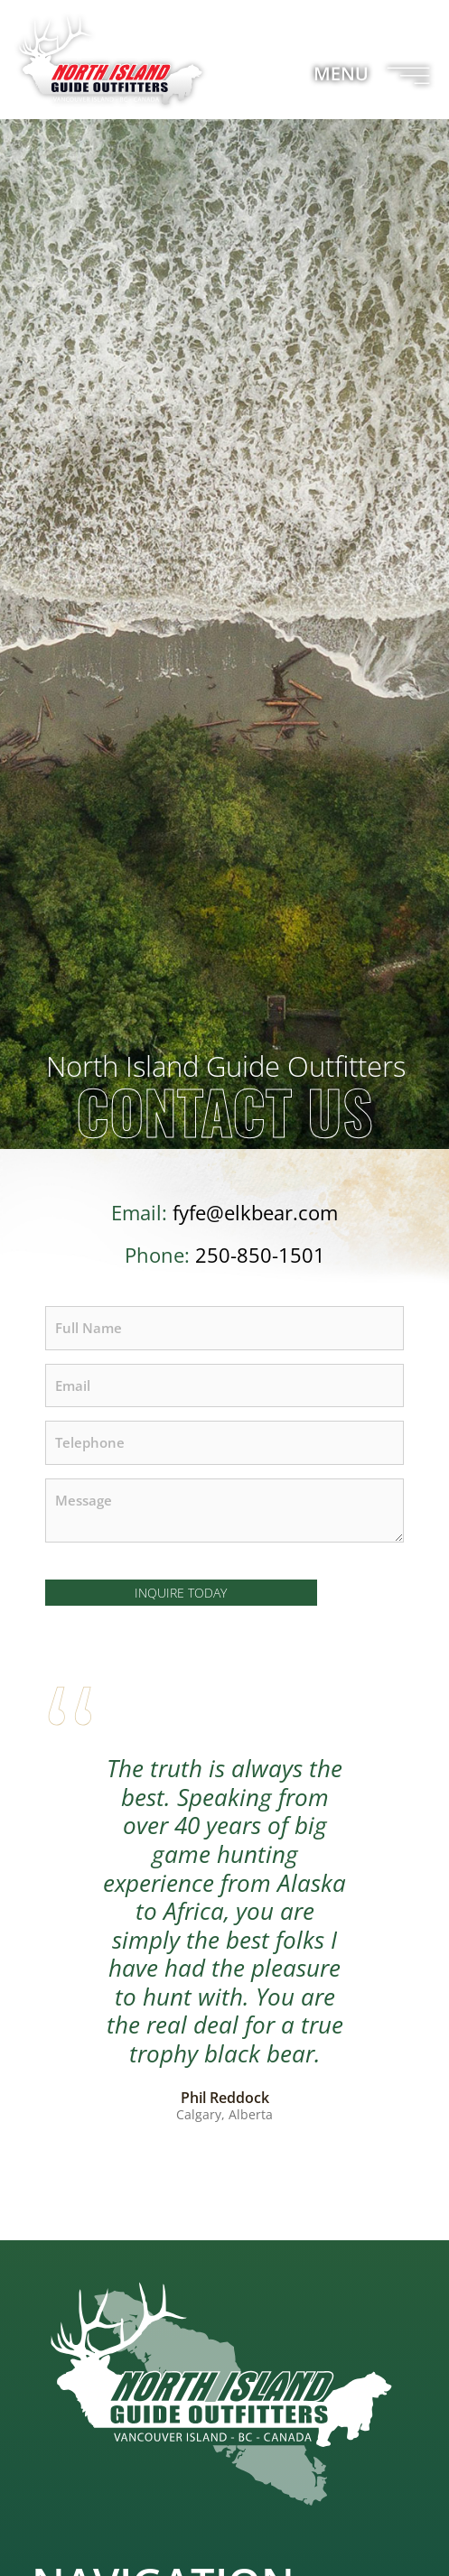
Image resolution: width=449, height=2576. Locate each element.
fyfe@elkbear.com (255, 1213)
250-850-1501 (260, 1255)
